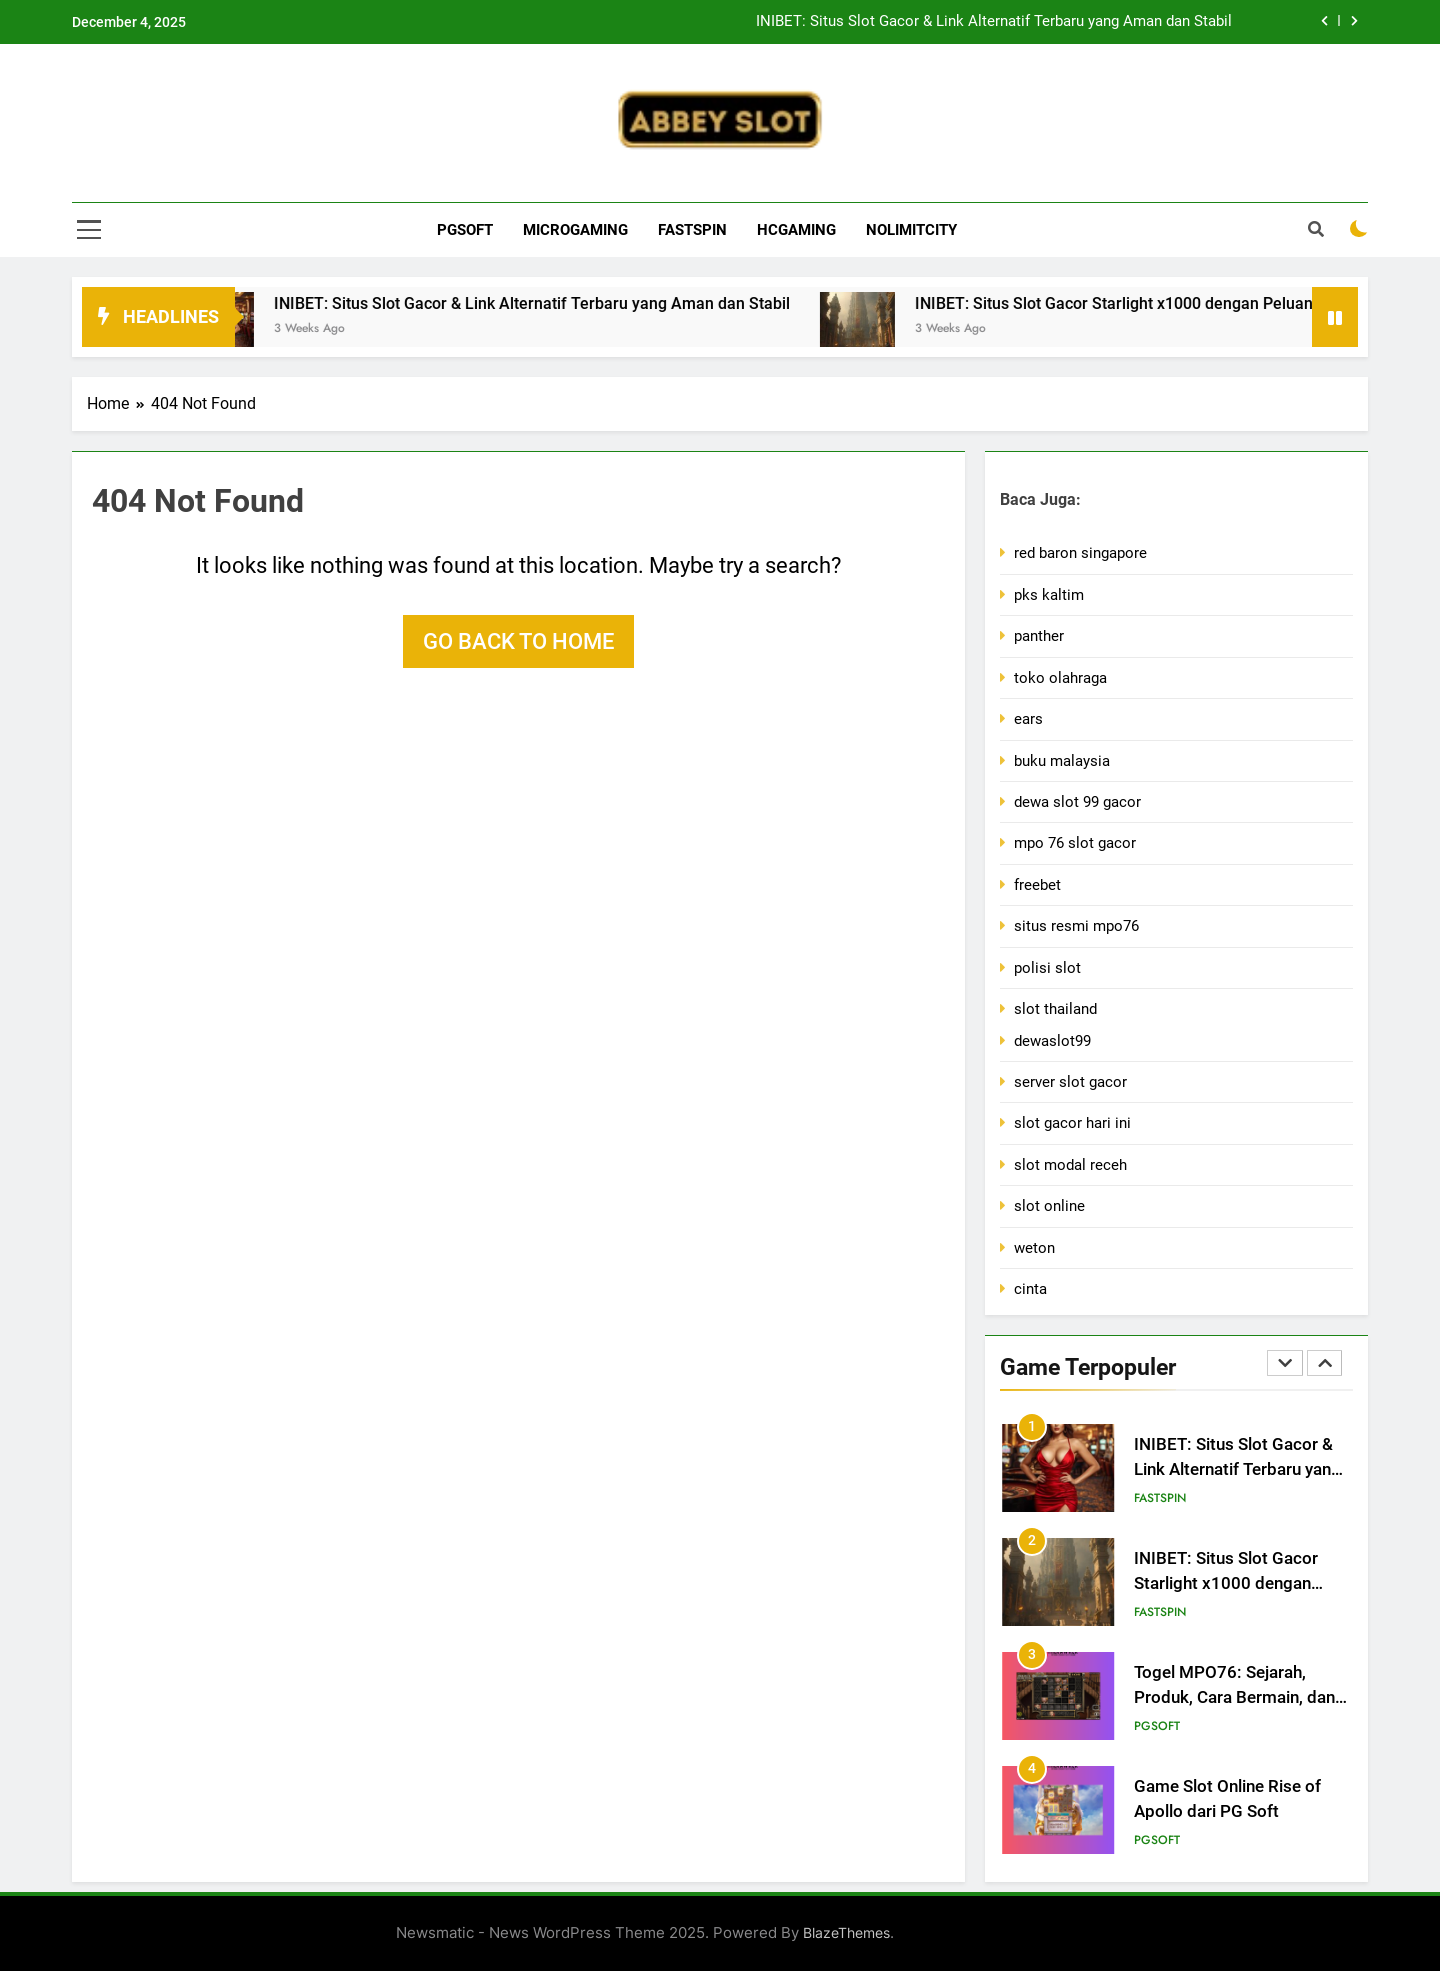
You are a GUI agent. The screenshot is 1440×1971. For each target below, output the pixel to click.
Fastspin (692, 230)
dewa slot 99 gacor (1077, 802)
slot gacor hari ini (1072, 1123)
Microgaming (575, 230)
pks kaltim (1049, 595)
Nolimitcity (911, 230)
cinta (1030, 1289)
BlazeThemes (846, 1932)
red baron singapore (1080, 553)
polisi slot (1047, 968)
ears (1028, 719)
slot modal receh (1070, 1165)
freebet (1037, 885)
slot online (1049, 1206)
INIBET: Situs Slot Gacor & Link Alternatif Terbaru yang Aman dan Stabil (994, 22)
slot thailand (1055, 1009)
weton (1034, 1248)
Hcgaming (796, 230)
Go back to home (518, 641)
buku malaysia (1062, 761)
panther (1039, 636)
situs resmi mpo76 (1076, 926)
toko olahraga (1060, 678)
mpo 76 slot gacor (1075, 843)
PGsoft (465, 230)
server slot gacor (1070, 1082)
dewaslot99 (1052, 1041)
